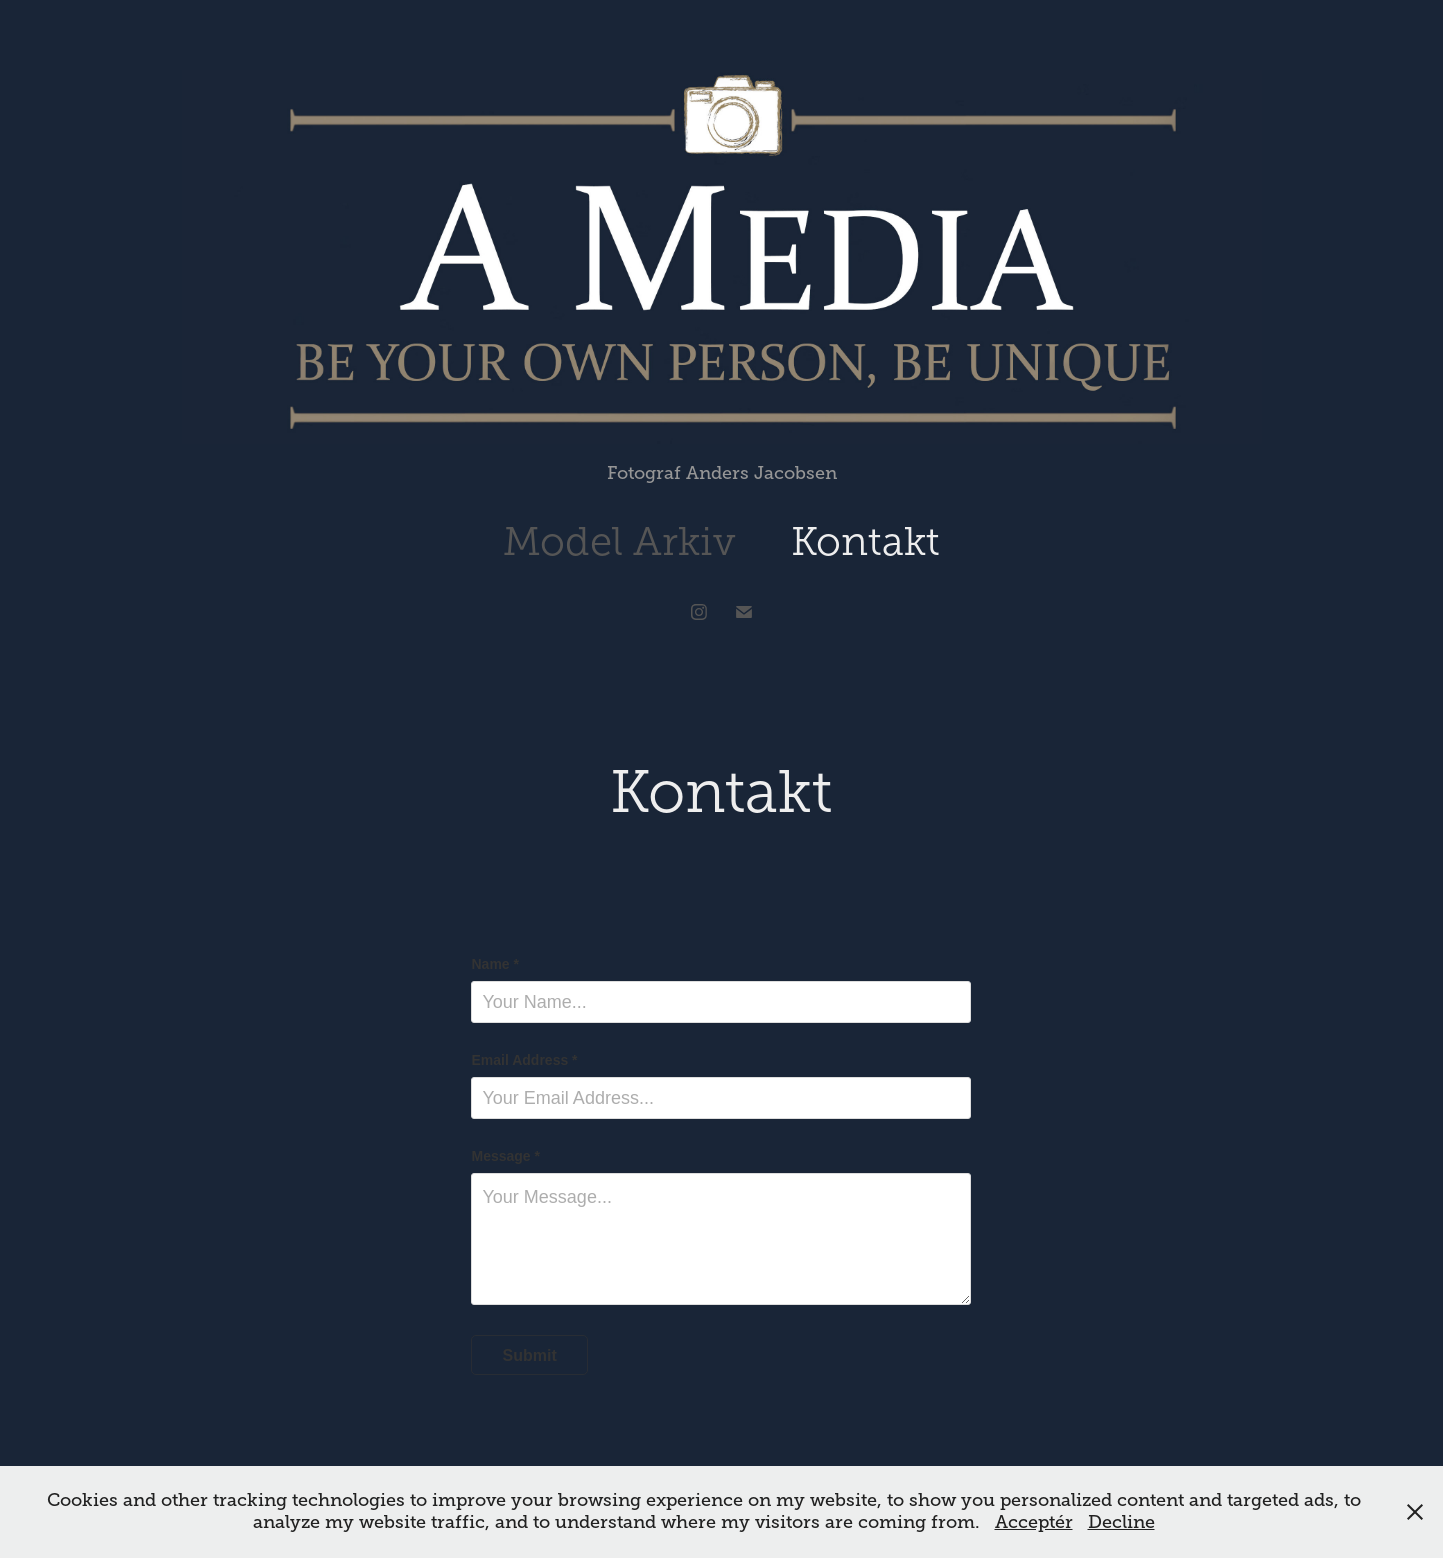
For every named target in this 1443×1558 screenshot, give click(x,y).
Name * (494, 964)
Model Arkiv (619, 541)
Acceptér (1034, 1522)
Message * (505, 1156)
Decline (1121, 1522)
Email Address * (524, 1060)
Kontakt (865, 541)
